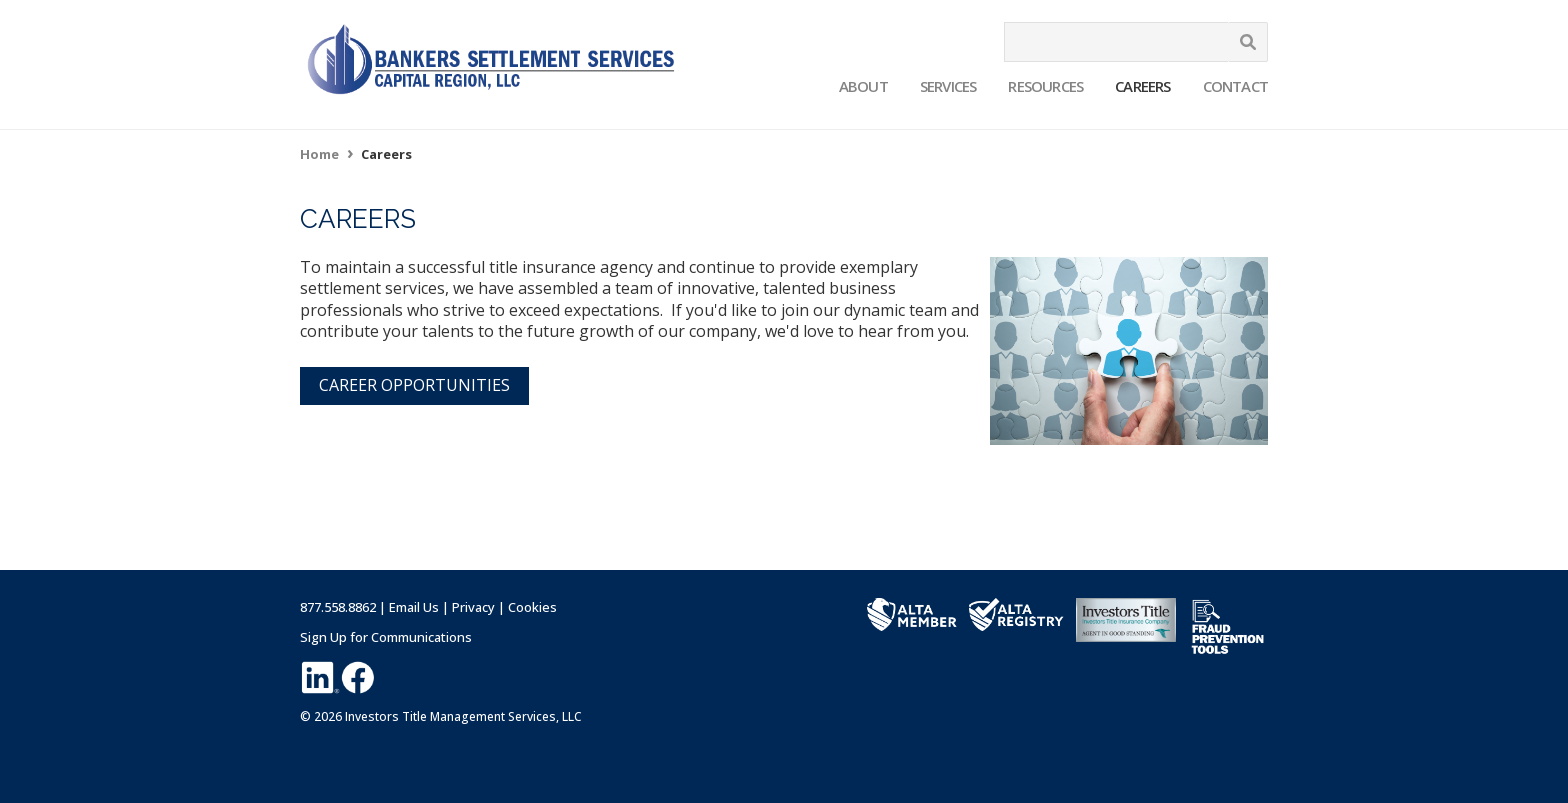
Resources (1045, 86)
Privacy (473, 607)
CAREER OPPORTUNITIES (414, 385)
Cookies (532, 607)
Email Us (414, 607)
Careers (1142, 86)
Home (319, 154)
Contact (1235, 86)
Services (948, 86)
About (863, 86)
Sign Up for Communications (386, 637)
